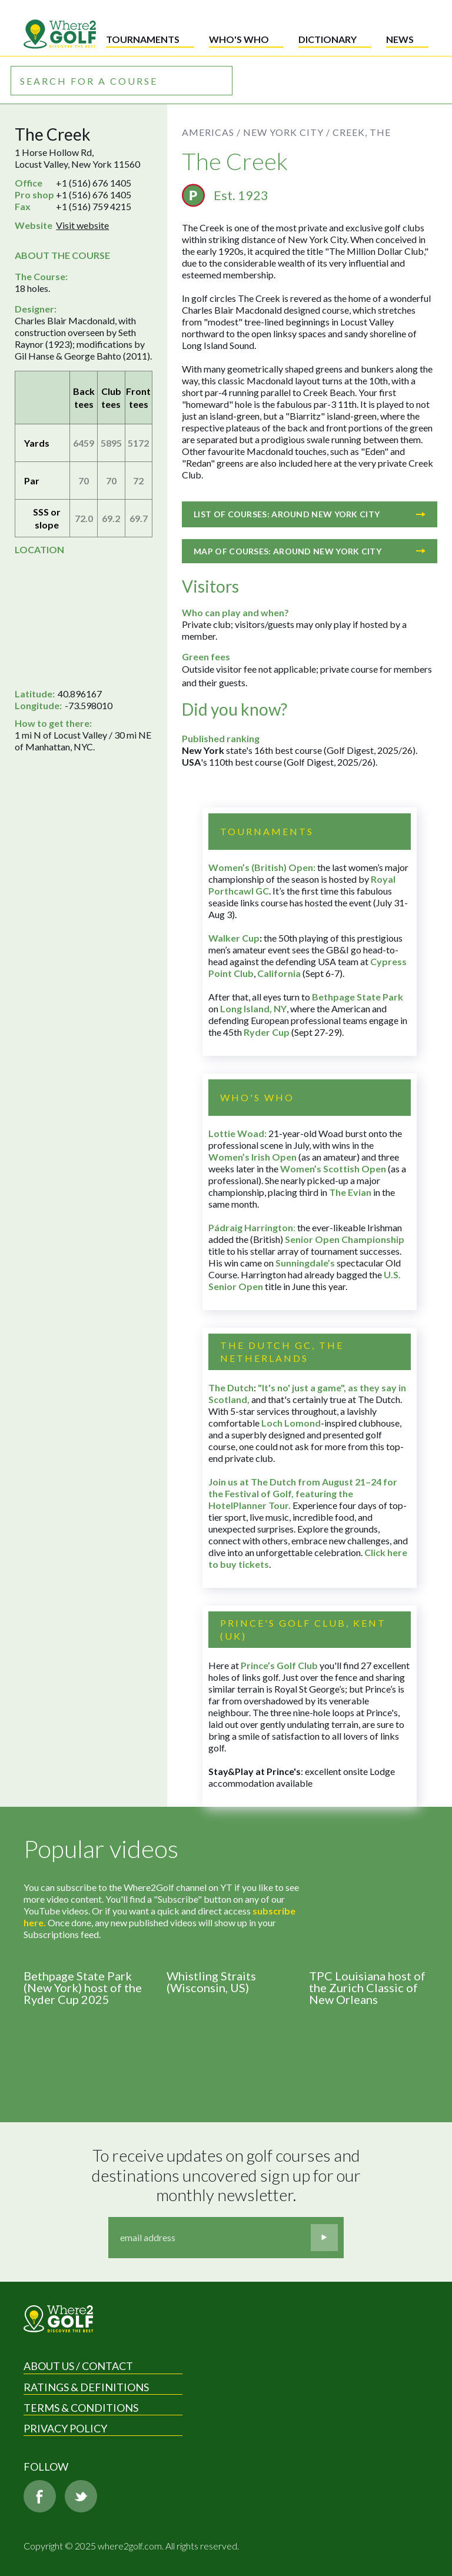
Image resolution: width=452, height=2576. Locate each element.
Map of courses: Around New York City (310, 551)
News (400, 39)
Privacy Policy (65, 2428)
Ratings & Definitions (86, 2387)
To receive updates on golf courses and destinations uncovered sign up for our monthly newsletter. (228, 2175)
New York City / (286, 132)
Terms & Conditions (81, 2407)
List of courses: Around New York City (310, 514)
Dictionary (327, 39)
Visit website (82, 225)
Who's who (239, 39)
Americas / (211, 132)
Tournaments (143, 39)
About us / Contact (78, 2365)
